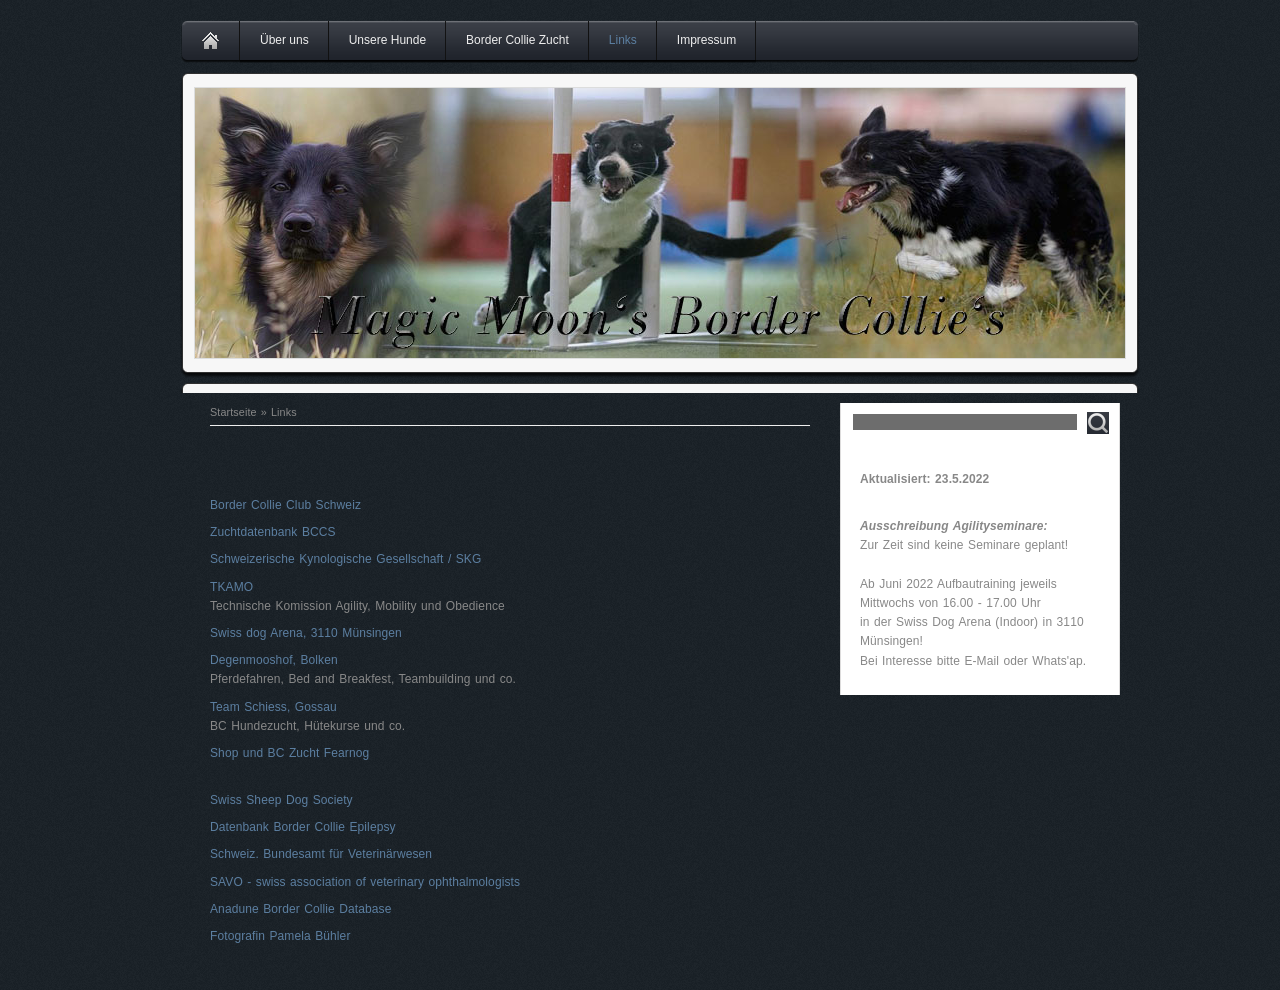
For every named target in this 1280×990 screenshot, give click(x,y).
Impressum (706, 40)
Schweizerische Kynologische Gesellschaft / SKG (345, 559)
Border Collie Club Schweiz (285, 505)
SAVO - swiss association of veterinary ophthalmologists (365, 882)
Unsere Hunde (387, 40)
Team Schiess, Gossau (273, 707)
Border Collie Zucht (517, 40)
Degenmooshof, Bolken (274, 660)
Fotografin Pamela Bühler (280, 936)
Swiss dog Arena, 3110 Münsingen (306, 633)
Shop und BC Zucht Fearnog (289, 753)
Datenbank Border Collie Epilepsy (303, 827)
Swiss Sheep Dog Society (281, 800)
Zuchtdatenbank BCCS (273, 532)
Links (623, 40)
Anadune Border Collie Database (300, 909)
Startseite (233, 412)
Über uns (284, 40)
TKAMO (231, 587)
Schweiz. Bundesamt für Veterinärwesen (321, 854)
